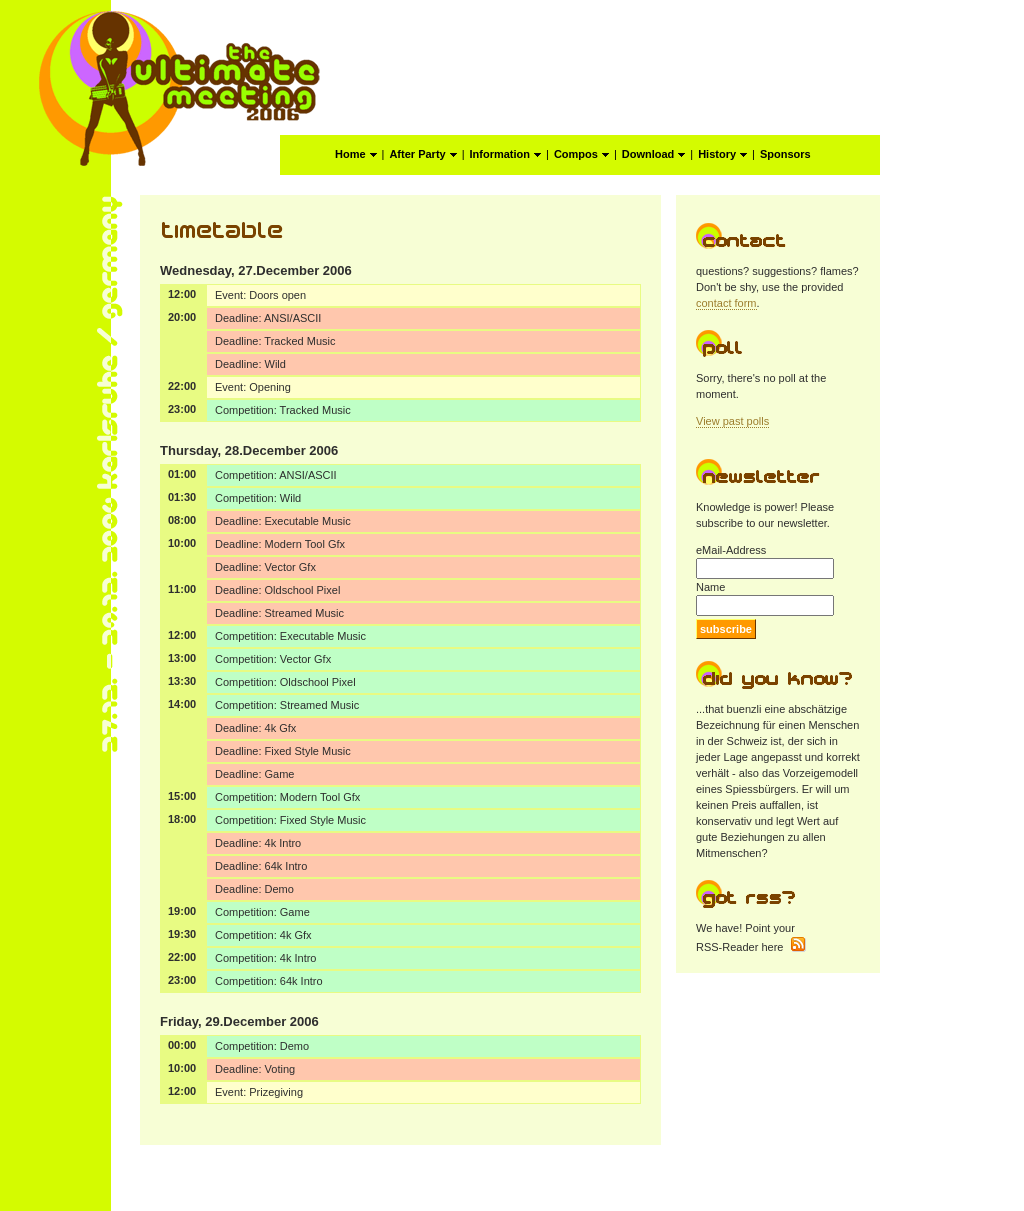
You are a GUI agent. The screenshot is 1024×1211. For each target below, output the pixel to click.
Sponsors (785, 154)
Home (356, 154)
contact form (726, 303)
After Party (422, 154)
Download (654, 154)
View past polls (732, 421)
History (722, 154)
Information (506, 154)
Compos (581, 154)
